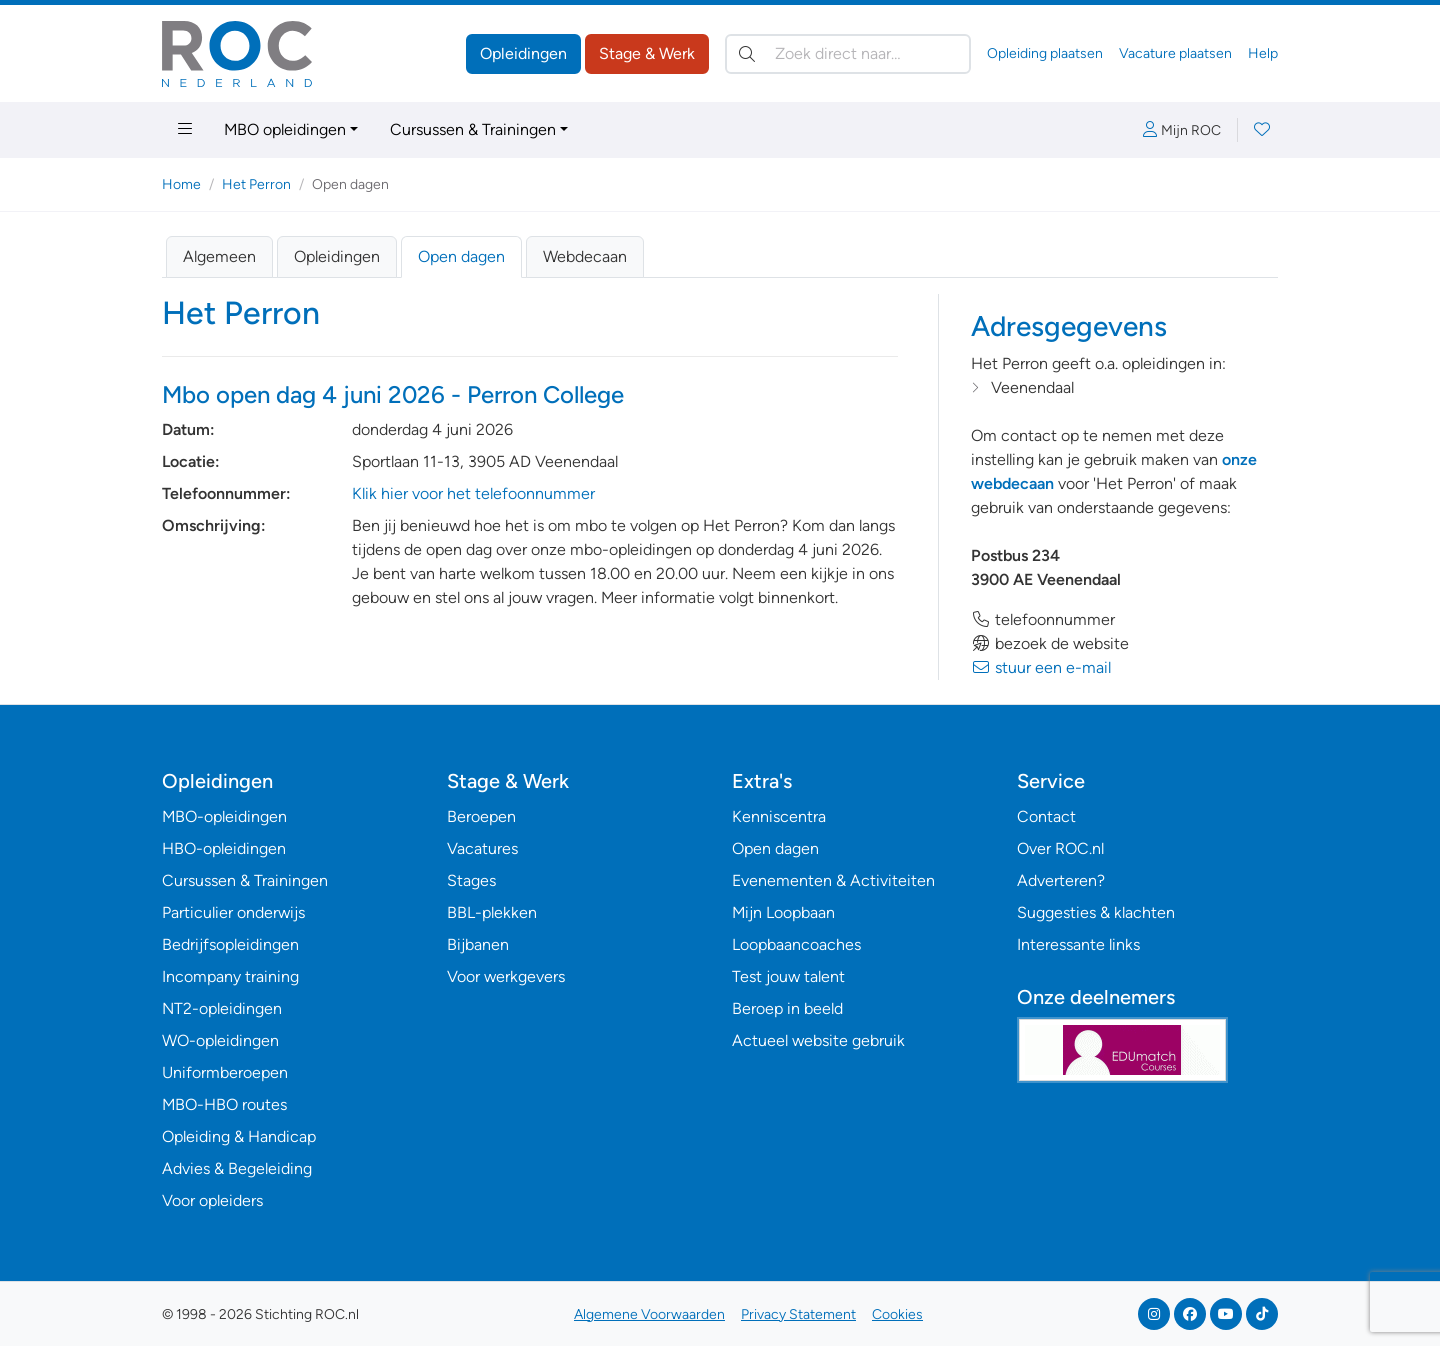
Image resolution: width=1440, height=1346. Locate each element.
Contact (1046, 816)
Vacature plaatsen (1175, 53)
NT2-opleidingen (222, 1008)
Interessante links (1078, 944)
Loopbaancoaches (796, 944)
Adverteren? (1061, 880)
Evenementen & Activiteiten (833, 880)
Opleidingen (523, 53)
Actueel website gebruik (818, 1040)
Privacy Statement (798, 1314)
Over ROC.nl (1060, 848)
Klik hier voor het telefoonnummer (473, 493)
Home (181, 184)
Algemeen (219, 256)
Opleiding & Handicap (239, 1136)
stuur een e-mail (1041, 667)
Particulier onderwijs (233, 912)
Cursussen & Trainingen (473, 129)
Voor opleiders (212, 1200)
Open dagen (461, 256)
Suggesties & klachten (1096, 912)
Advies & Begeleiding (237, 1168)
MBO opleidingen (285, 129)
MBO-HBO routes (224, 1104)
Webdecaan (585, 256)
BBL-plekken (492, 912)
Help (1263, 53)
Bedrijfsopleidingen (230, 944)
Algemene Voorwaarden (649, 1314)
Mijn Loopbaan (783, 912)
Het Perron (256, 184)
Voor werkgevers (506, 976)
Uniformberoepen (225, 1072)
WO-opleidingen (220, 1040)
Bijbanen (478, 944)
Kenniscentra (779, 816)
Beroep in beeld (787, 1008)
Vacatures (482, 848)
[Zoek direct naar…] (848, 54)
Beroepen (481, 816)
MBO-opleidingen (224, 816)
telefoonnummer (1043, 619)
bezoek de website (1050, 643)
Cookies (897, 1314)
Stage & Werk (647, 53)
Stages (471, 880)
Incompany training (230, 976)
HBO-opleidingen (224, 848)
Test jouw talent (788, 976)
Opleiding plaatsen (1045, 53)
